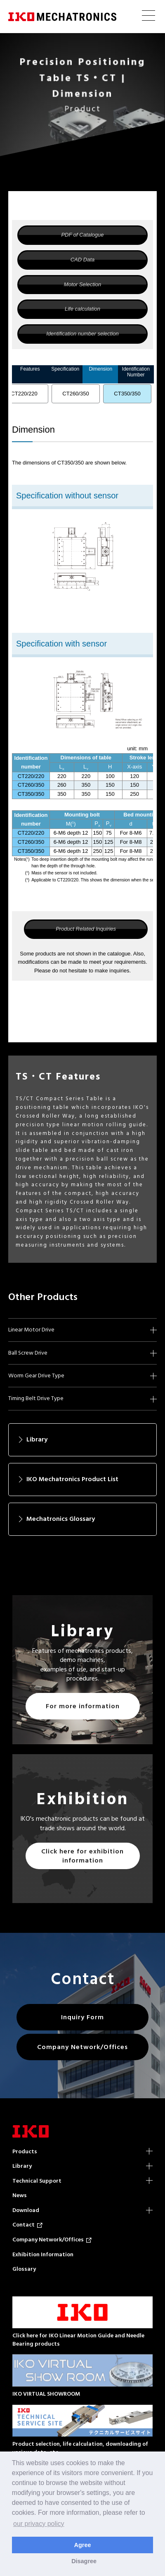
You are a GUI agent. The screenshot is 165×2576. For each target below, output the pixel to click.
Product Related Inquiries (86, 929)
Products (24, 2151)
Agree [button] (82, 2545)
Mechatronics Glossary (60, 1518)
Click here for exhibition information (82, 1856)
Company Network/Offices (82, 2047)
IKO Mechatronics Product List (72, 1479)
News (19, 2195)
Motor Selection (82, 284)
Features (30, 369)
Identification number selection (82, 333)
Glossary (24, 2269)
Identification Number (136, 372)
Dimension (100, 369)
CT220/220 (24, 393)
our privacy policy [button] (38, 2523)
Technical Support (36, 2181)
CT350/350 (127, 393)
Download (25, 2210)
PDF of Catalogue (82, 235)
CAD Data (83, 259)
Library (36, 1439)
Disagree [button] (84, 2561)
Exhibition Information (42, 2254)
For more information (83, 1706)
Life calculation (82, 309)
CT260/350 (75, 393)
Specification (65, 369)
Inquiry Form (82, 2017)
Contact (27, 2224)
